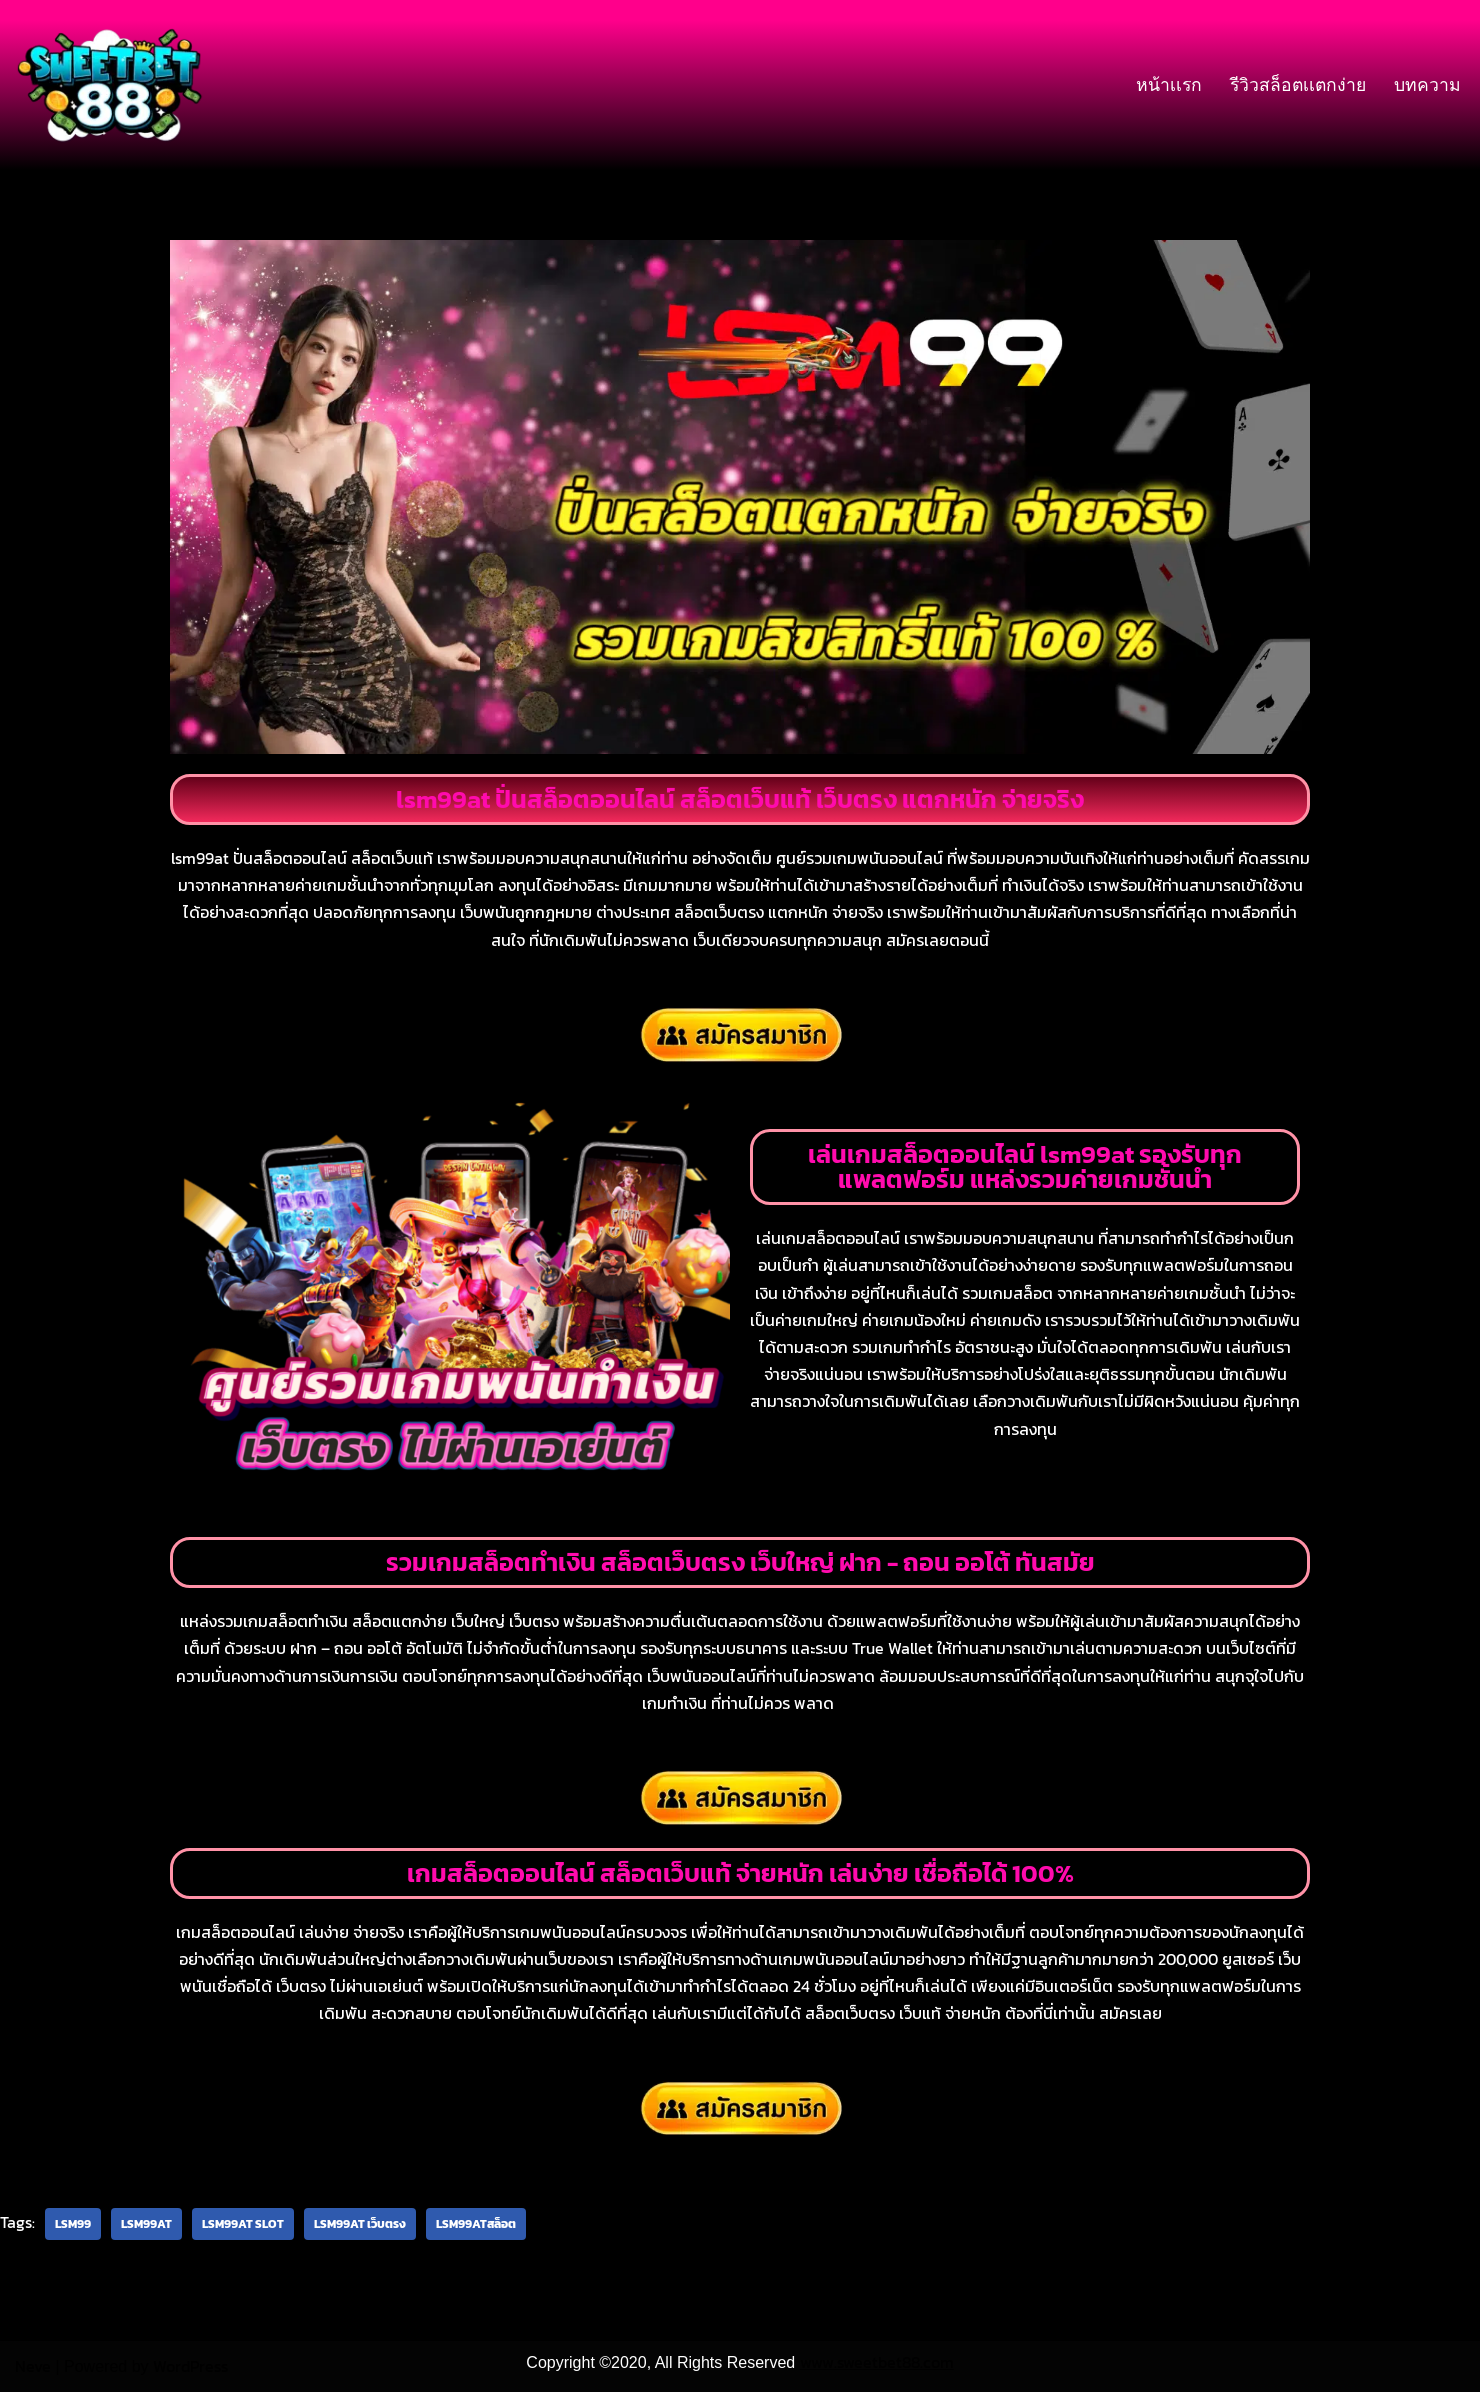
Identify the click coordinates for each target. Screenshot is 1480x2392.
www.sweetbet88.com (877, 2362)
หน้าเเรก (1169, 85)
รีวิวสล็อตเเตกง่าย (1298, 85)
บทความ (1427, 85)
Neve (33, 2366)
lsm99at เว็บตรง (360, 2224)
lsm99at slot (243, 2224)
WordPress (190, 2366)
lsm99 (73, 2224)
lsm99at (146, 2224)
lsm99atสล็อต (476, 2224)
